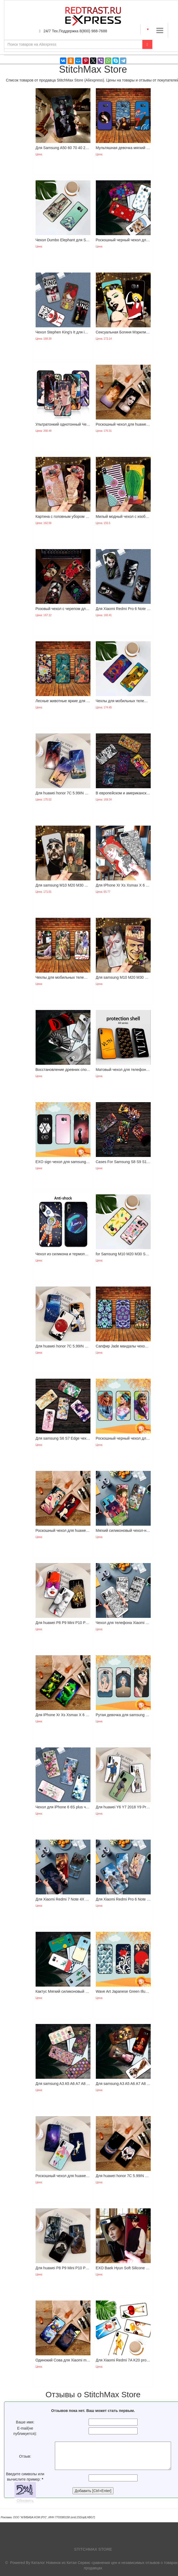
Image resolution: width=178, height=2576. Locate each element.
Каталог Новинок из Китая (54, 2563)
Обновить (25, 2501)
